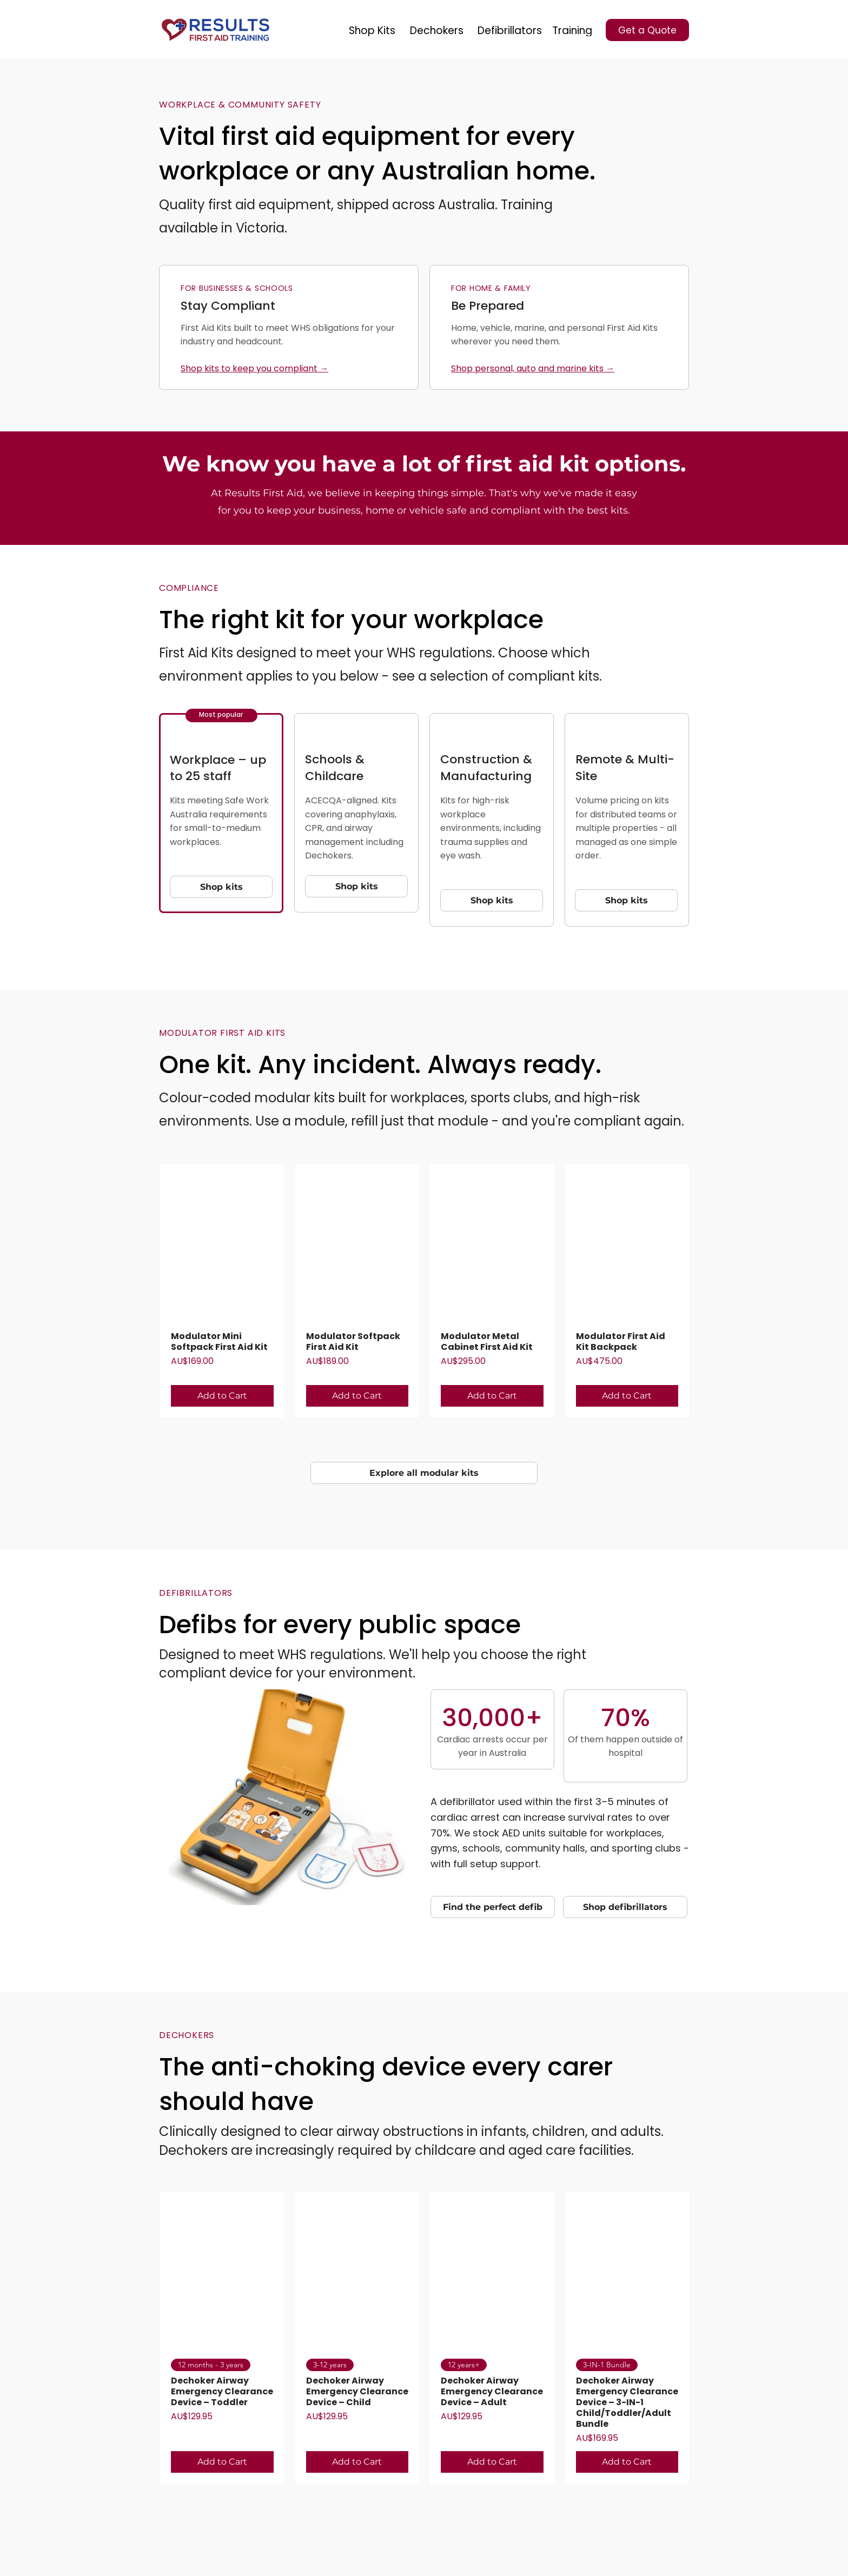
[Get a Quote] (647, 30)
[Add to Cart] (222, 1396)
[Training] (572, 30)
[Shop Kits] (372, 30)
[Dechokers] (436, 30)
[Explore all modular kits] (424, 1473)
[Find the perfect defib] (492, 1907)
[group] (425, 1290)
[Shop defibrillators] (625, 1907)
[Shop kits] (221, 887)
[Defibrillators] (509, 30)
